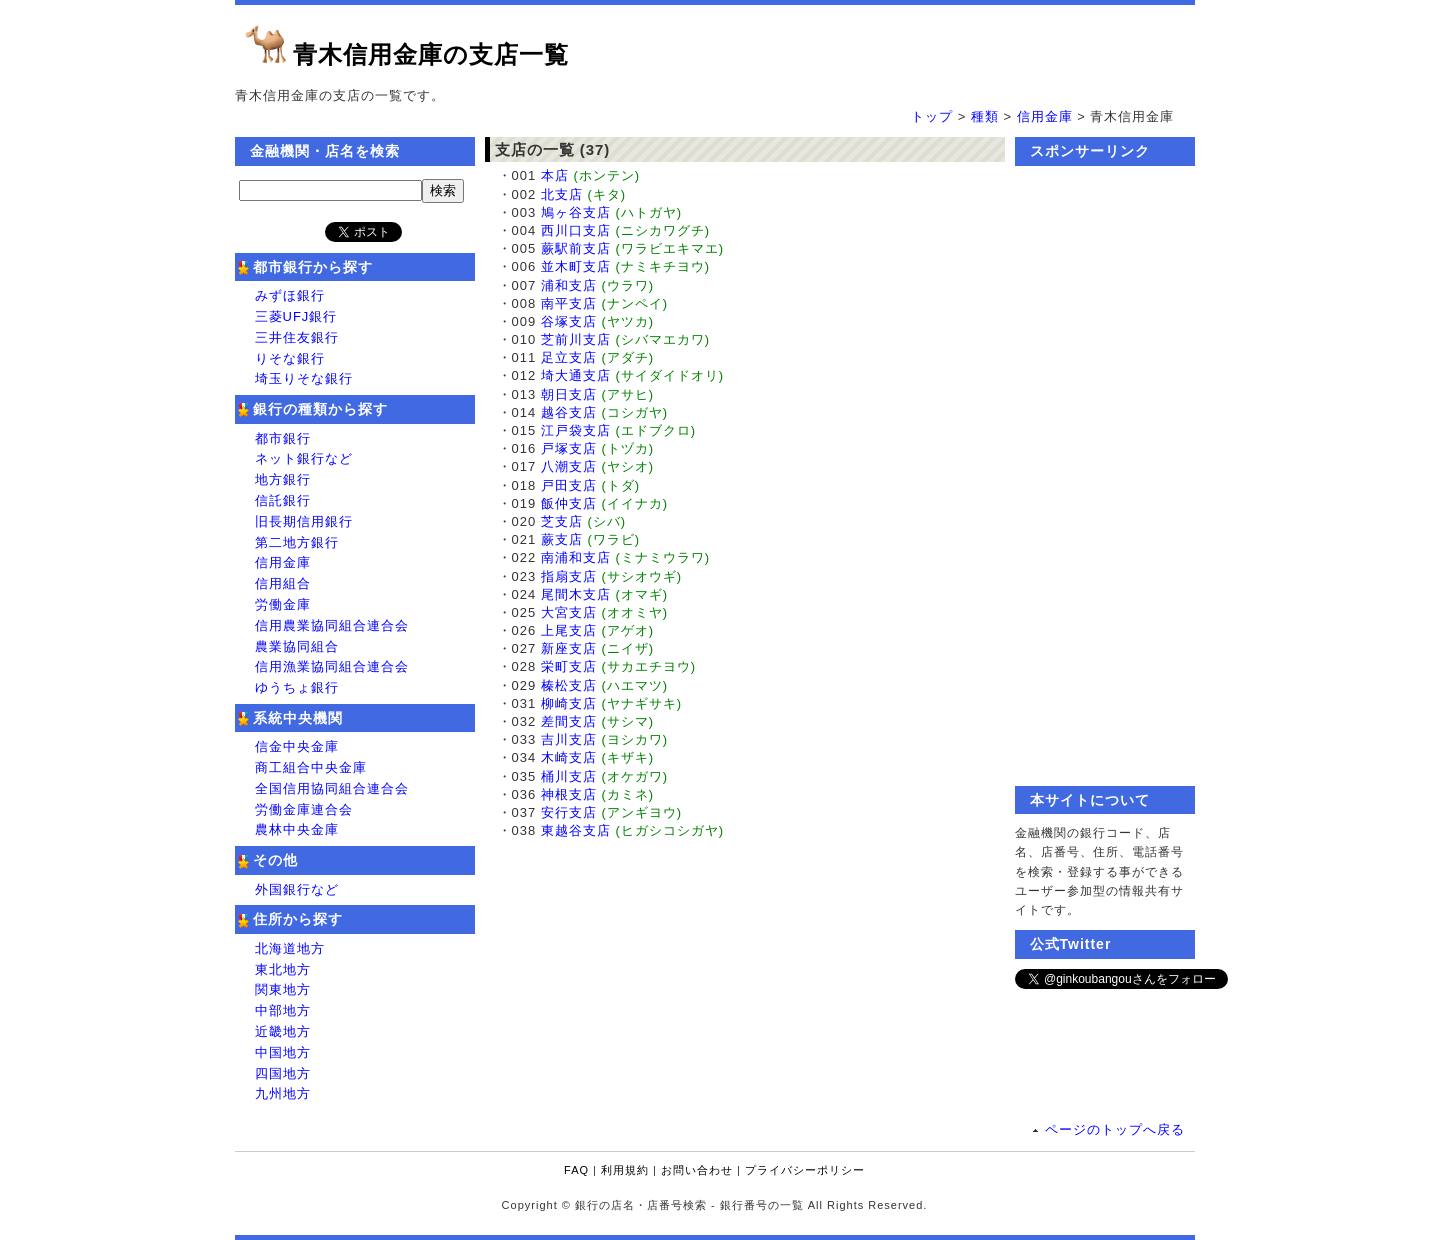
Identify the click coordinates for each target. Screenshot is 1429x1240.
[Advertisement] (1105, 476)
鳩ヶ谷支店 (576, 212)
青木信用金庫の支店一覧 (431, 54)
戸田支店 (569, 485)
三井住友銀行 (297, 337)
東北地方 (283, 969)
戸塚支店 (569, 448)
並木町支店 (576, 266)
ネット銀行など (304, 458)
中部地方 (283, 1010)
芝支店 (562, 521)
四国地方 (283, 1073)
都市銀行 (283, 438)
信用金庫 (1045, 116)
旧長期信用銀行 (304, 521)
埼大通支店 (576, 375)
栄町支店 (569, 666)
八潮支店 (569, 466)
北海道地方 (290, 948)
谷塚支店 (569, 321)
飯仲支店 (569, 503)
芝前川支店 (576, 339)
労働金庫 (283, 604)
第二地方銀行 (297, 542)
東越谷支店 (576, 830)
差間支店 (569, 721)
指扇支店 (569, 576)
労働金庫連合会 (304, 809)
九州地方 (283, 1093)
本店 (555, 175)
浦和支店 (569, 285)
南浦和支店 (576, 557)
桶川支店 (569, 776)
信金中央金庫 (297, 746)
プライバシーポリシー (805, 1170)
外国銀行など (297, 889)
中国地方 (283, 1052)
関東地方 (283, 989)
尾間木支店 (576, 594)
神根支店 (569, 794)
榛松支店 (569, 685)
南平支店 (569, 303)
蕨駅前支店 (576, 248)
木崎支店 (569, 757)
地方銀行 (283, 479)
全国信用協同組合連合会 (332, 788)
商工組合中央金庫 (311, 767)
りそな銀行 (290, 358)
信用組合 (283, 583)
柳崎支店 (569, 703)
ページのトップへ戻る (1115, 1129)
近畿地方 (283, 1031)
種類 (985, 116)
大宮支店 (569, 612)
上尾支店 (569, 630)
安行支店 (569, 812)
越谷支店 (569, 412)
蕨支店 (562, 539)
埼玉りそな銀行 (304, 378)
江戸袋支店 (576, 430)
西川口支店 (576, 230)
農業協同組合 (297, 646)
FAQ (576, 1170)
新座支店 (569, 648)
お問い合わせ (697, 1170)
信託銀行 (283, 500)
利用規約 (625, 1170)
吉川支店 (569, 739)
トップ (932, 116)
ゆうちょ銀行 (297, 687)
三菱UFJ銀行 (296, 316)
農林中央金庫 (297, 829)
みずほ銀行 (290, 295)
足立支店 (569, 357)
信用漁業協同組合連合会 (332, 666)
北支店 (562, 194)
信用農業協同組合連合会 (332, 625)
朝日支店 (569, 394)
